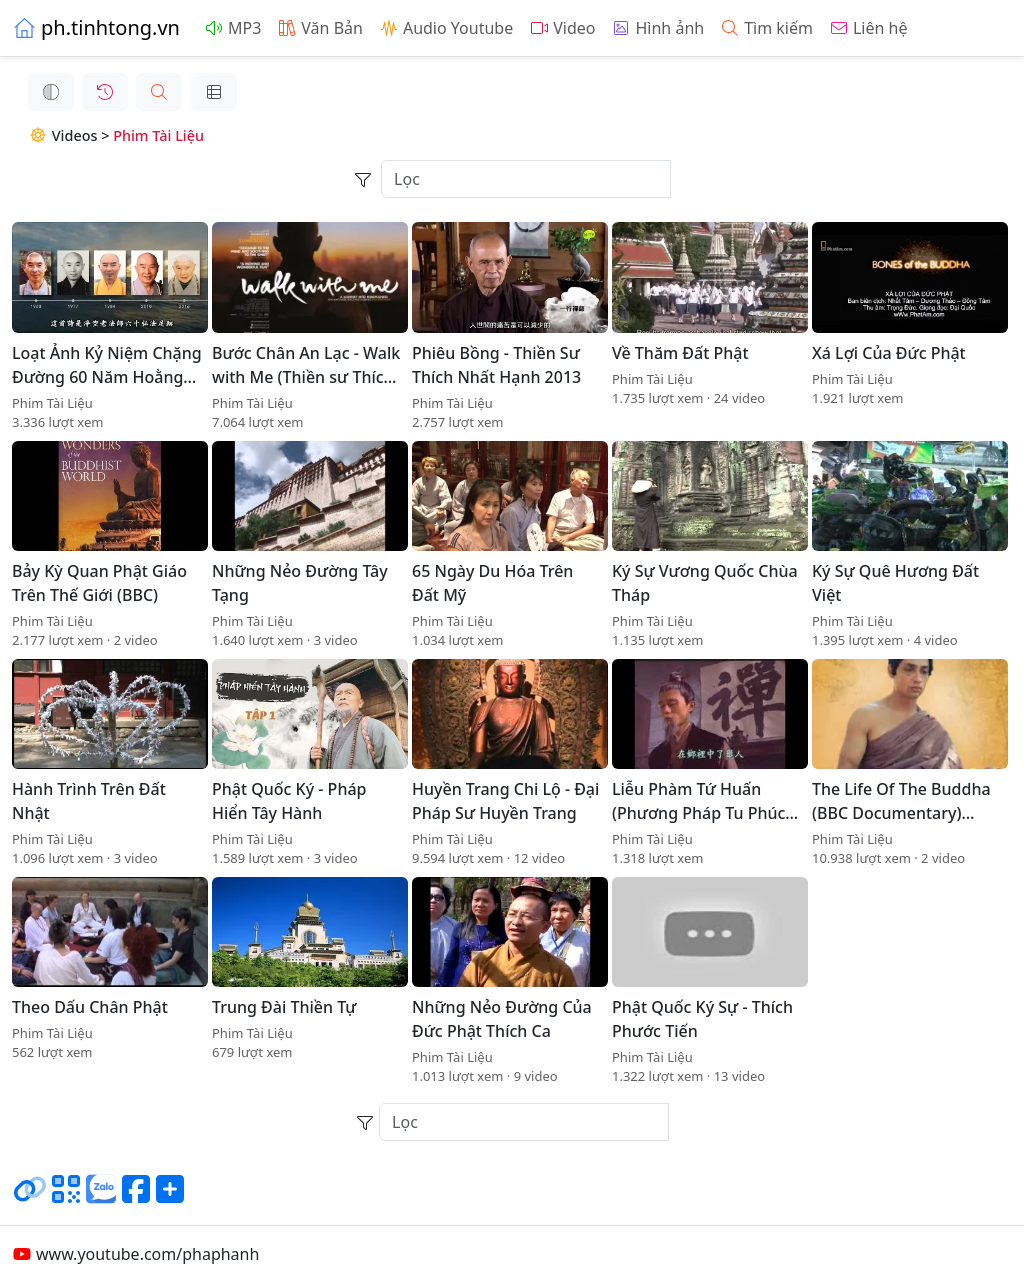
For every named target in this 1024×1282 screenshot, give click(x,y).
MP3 (232, 28)
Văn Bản (320, 28)
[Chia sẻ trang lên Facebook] (136, 1197)
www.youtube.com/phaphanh (135, 1254)
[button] (143, 92)
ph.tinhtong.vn (96, 27)
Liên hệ (868, 28)
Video (562, 28)
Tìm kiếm (766, 28)
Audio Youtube (446, 28)
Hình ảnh (657, 28)
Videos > (54, 135)
